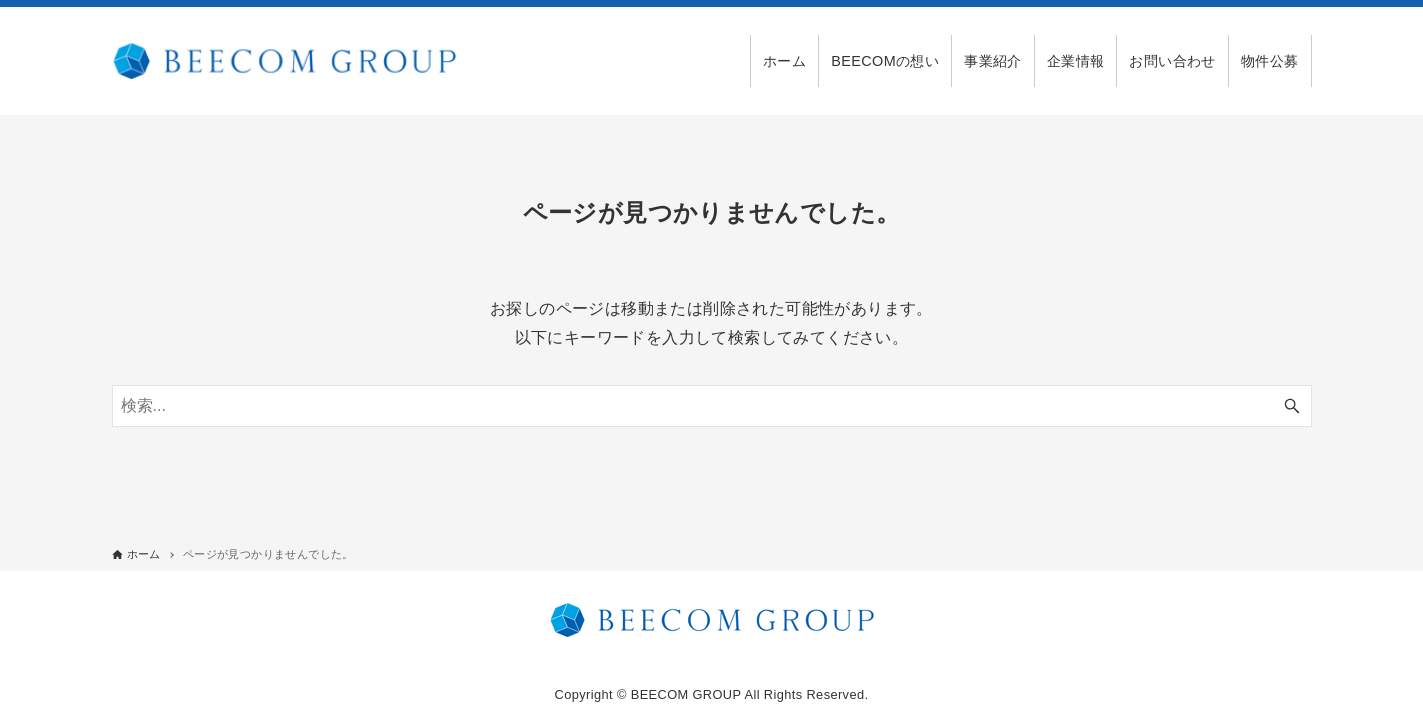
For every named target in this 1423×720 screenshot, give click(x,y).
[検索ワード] (712, 406)
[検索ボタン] (1292, 406)
